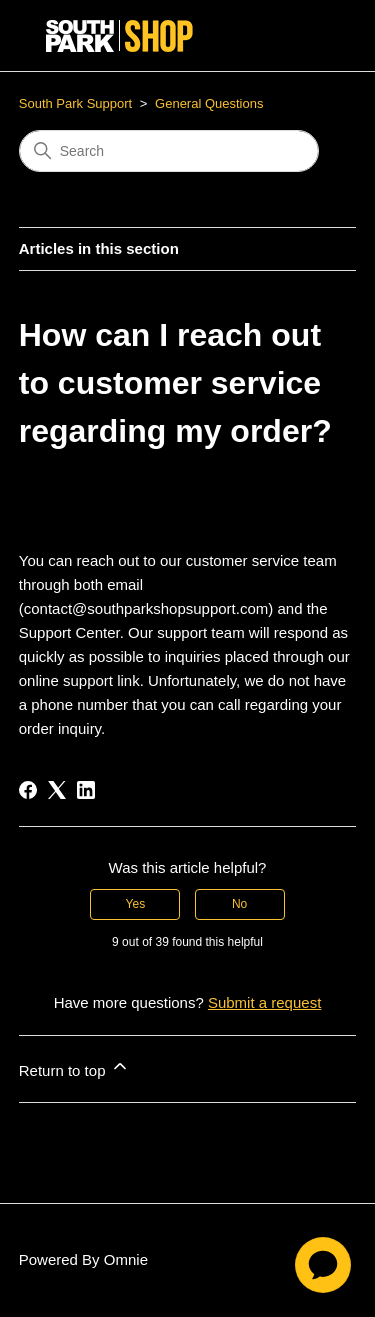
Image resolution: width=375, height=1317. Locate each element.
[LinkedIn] (86, 790)
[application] (323, 1265)
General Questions (209, 103)
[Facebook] (28, 790)
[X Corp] (57, 790)
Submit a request (264, 1002)
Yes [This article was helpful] (136, 904)
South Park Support (75, 103)
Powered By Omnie (83, 1259)
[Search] (169, 151)
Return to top (74, 1067)
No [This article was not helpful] (239, 904)
